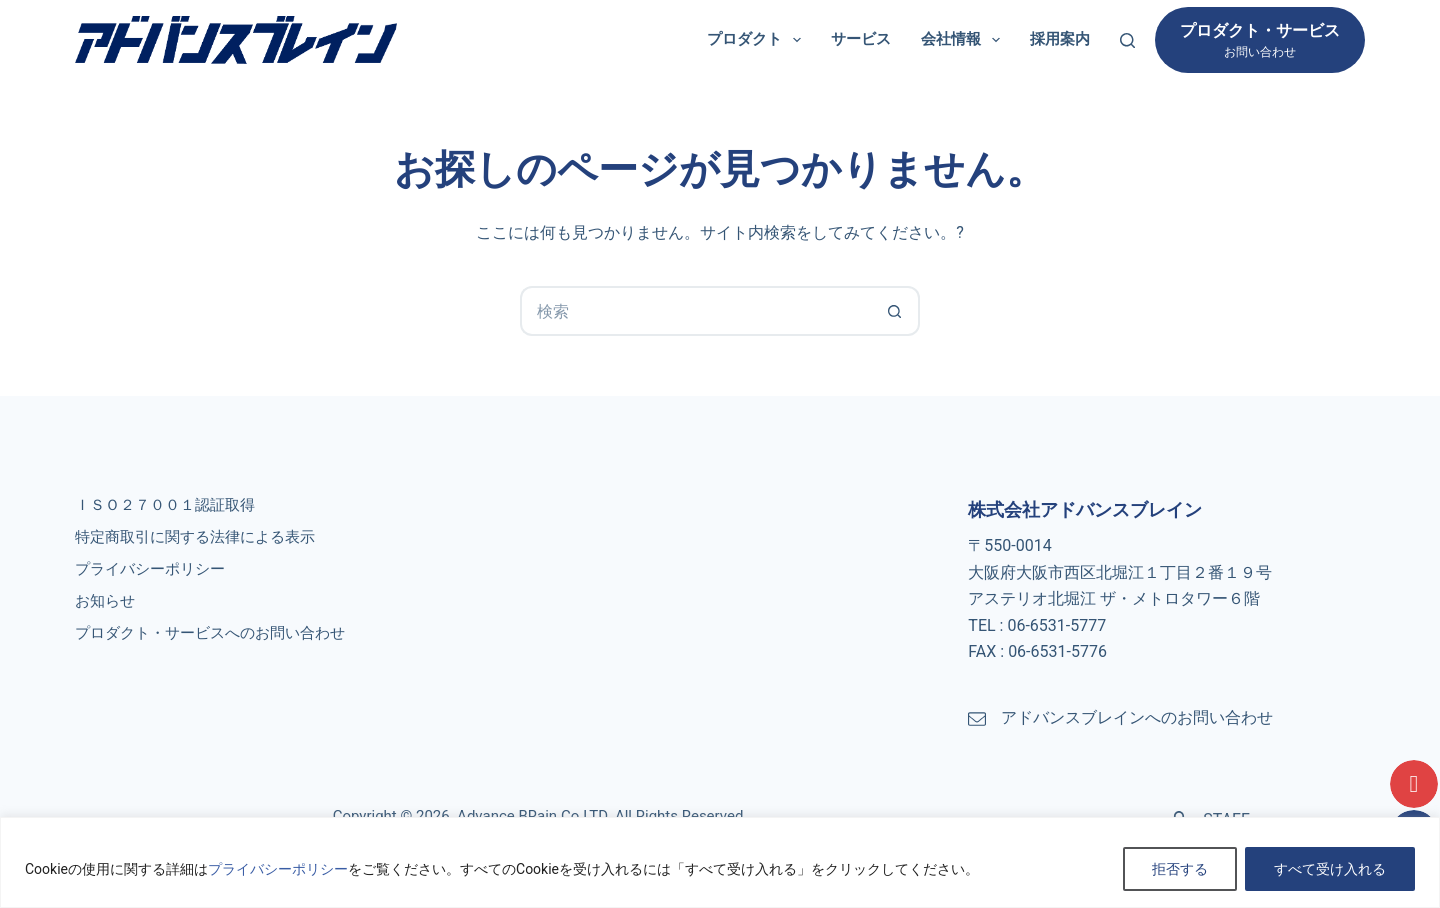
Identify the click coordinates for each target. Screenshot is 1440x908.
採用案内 (1060, 39)
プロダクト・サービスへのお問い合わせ (210, 633)
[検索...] (695, 311)
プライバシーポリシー (278, 869)
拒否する (1180, 869)
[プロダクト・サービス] (1260, 40)
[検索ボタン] (895, 311)
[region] (720, 862)
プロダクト (758, 40)
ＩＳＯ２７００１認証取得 (165, 505)
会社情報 (964, 40)
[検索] (1127, 40)
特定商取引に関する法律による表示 (195, 537)
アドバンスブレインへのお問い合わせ (1137, 717)
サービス (861, 39)
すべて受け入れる (1330, 869)
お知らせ (105, 601)
